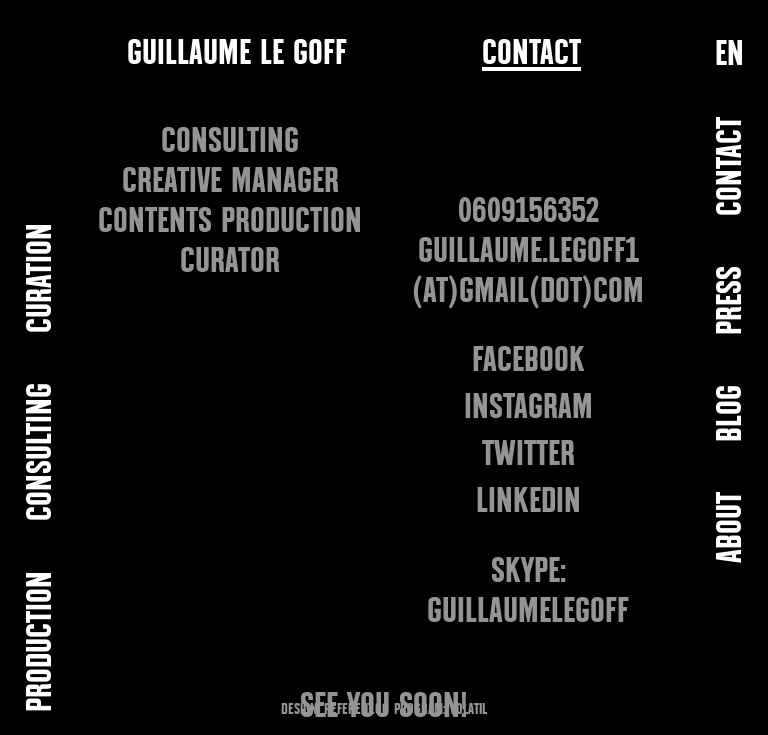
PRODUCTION (41, 641)
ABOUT (731, 527)
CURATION (41, 278)
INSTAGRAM (528, 406)
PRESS (731, 300)
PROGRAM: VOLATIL (440, 708)
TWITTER (528, 453)
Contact (531, 54)
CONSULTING (41, 452)
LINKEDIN (528, 500)
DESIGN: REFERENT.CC (335, 708)
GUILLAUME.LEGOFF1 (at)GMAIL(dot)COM (528, 270)
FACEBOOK (528, 359)
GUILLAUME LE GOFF (237, 52)
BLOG (731, 413)
